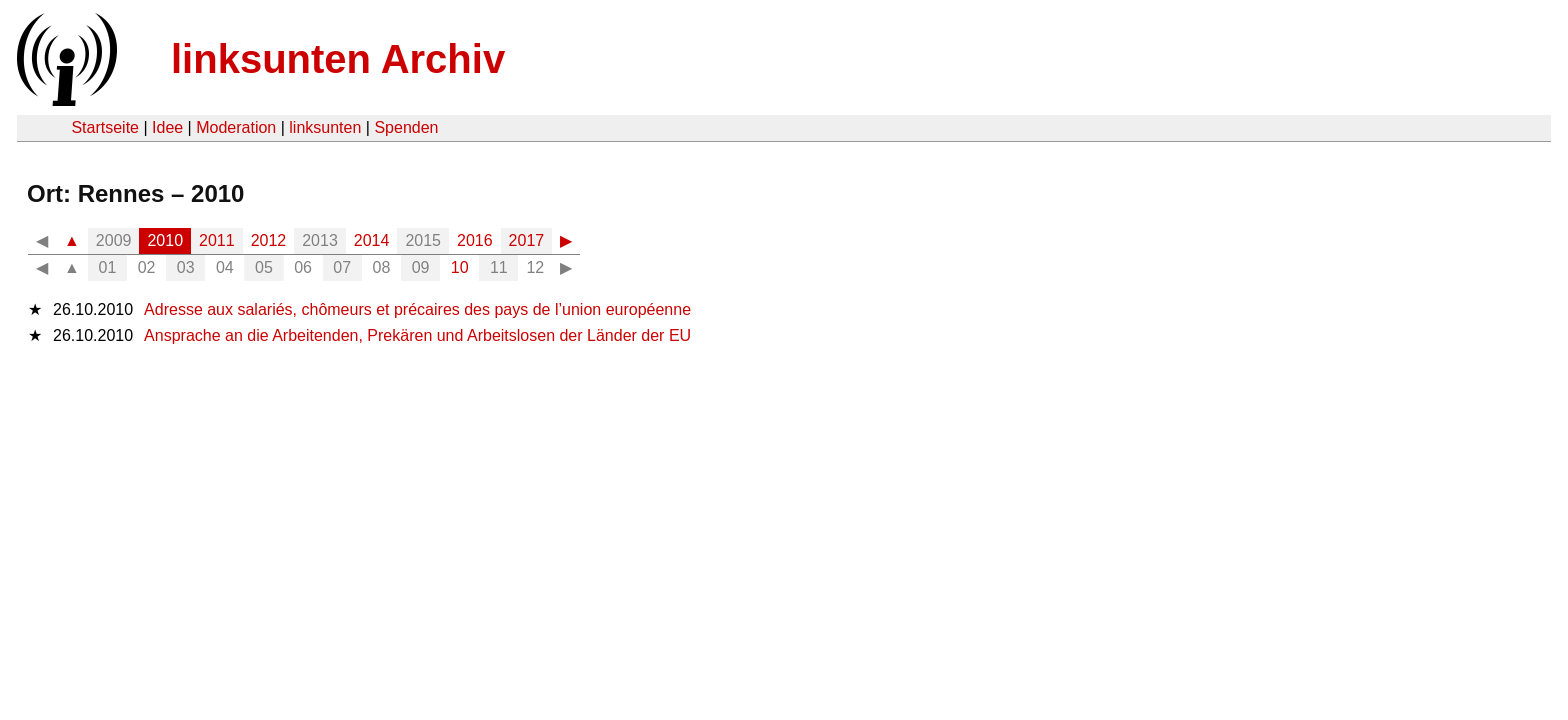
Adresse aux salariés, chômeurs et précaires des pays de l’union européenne (417, 309)
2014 (372, 240)
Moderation (236, 127)
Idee (167, 127)
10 (460, 267)
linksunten (325, 127)
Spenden (406, 127)
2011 (217, 240)
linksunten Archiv (338, 59)
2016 (475, 240)
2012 (269, 240)
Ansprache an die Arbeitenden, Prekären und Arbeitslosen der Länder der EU (417, 335)
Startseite (105, 127)
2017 (527, 240)
